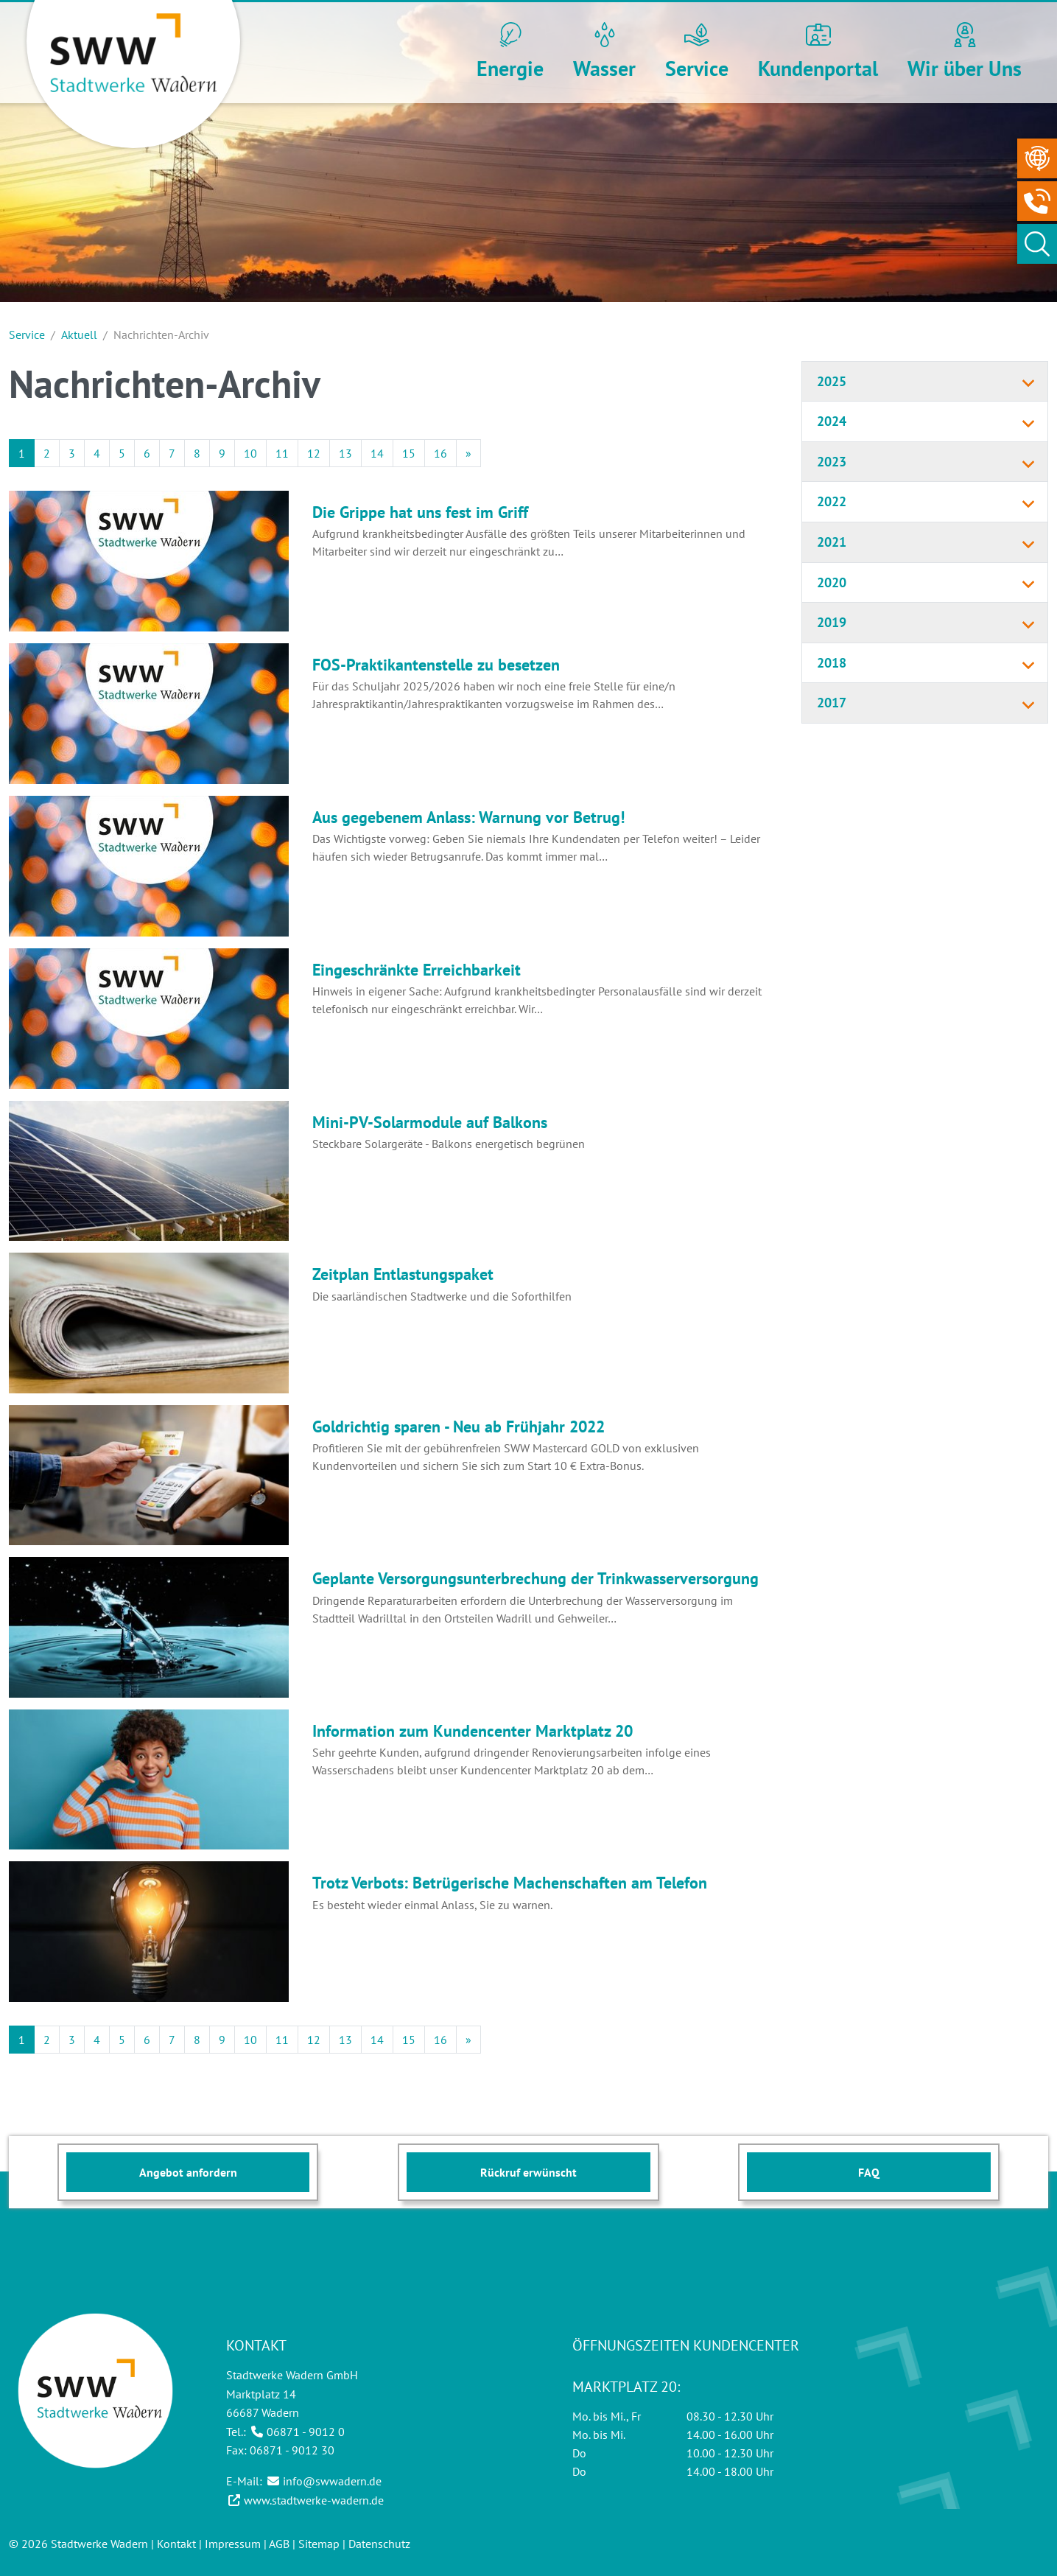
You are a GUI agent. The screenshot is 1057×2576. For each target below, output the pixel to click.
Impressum (233, 2543)
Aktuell (79, 334)
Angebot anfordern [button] (188, 2172)
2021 (831, 541)
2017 (831, 702)
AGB (279, 2543)
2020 (831, 582)
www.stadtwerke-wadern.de (314, 2500)
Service (27, 334)
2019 (831, 622)
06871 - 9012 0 (306, 2431)
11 (282, 453)
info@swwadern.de (332, 2481)
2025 (831, 381)
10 (250, 453)
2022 (831, 501)
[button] (510, 53)
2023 (831, 461)
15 (408, 453)
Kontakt (176, 2543)
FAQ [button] (868, 2172)
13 (345, 453)
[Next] (468, 453)
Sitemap (319, 2543)
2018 (831, 662)
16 (440, 453)
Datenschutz (379, 2543)
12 (313, 453)
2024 (831, 421)
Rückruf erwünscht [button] (528, 2172)
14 (377, 453)
